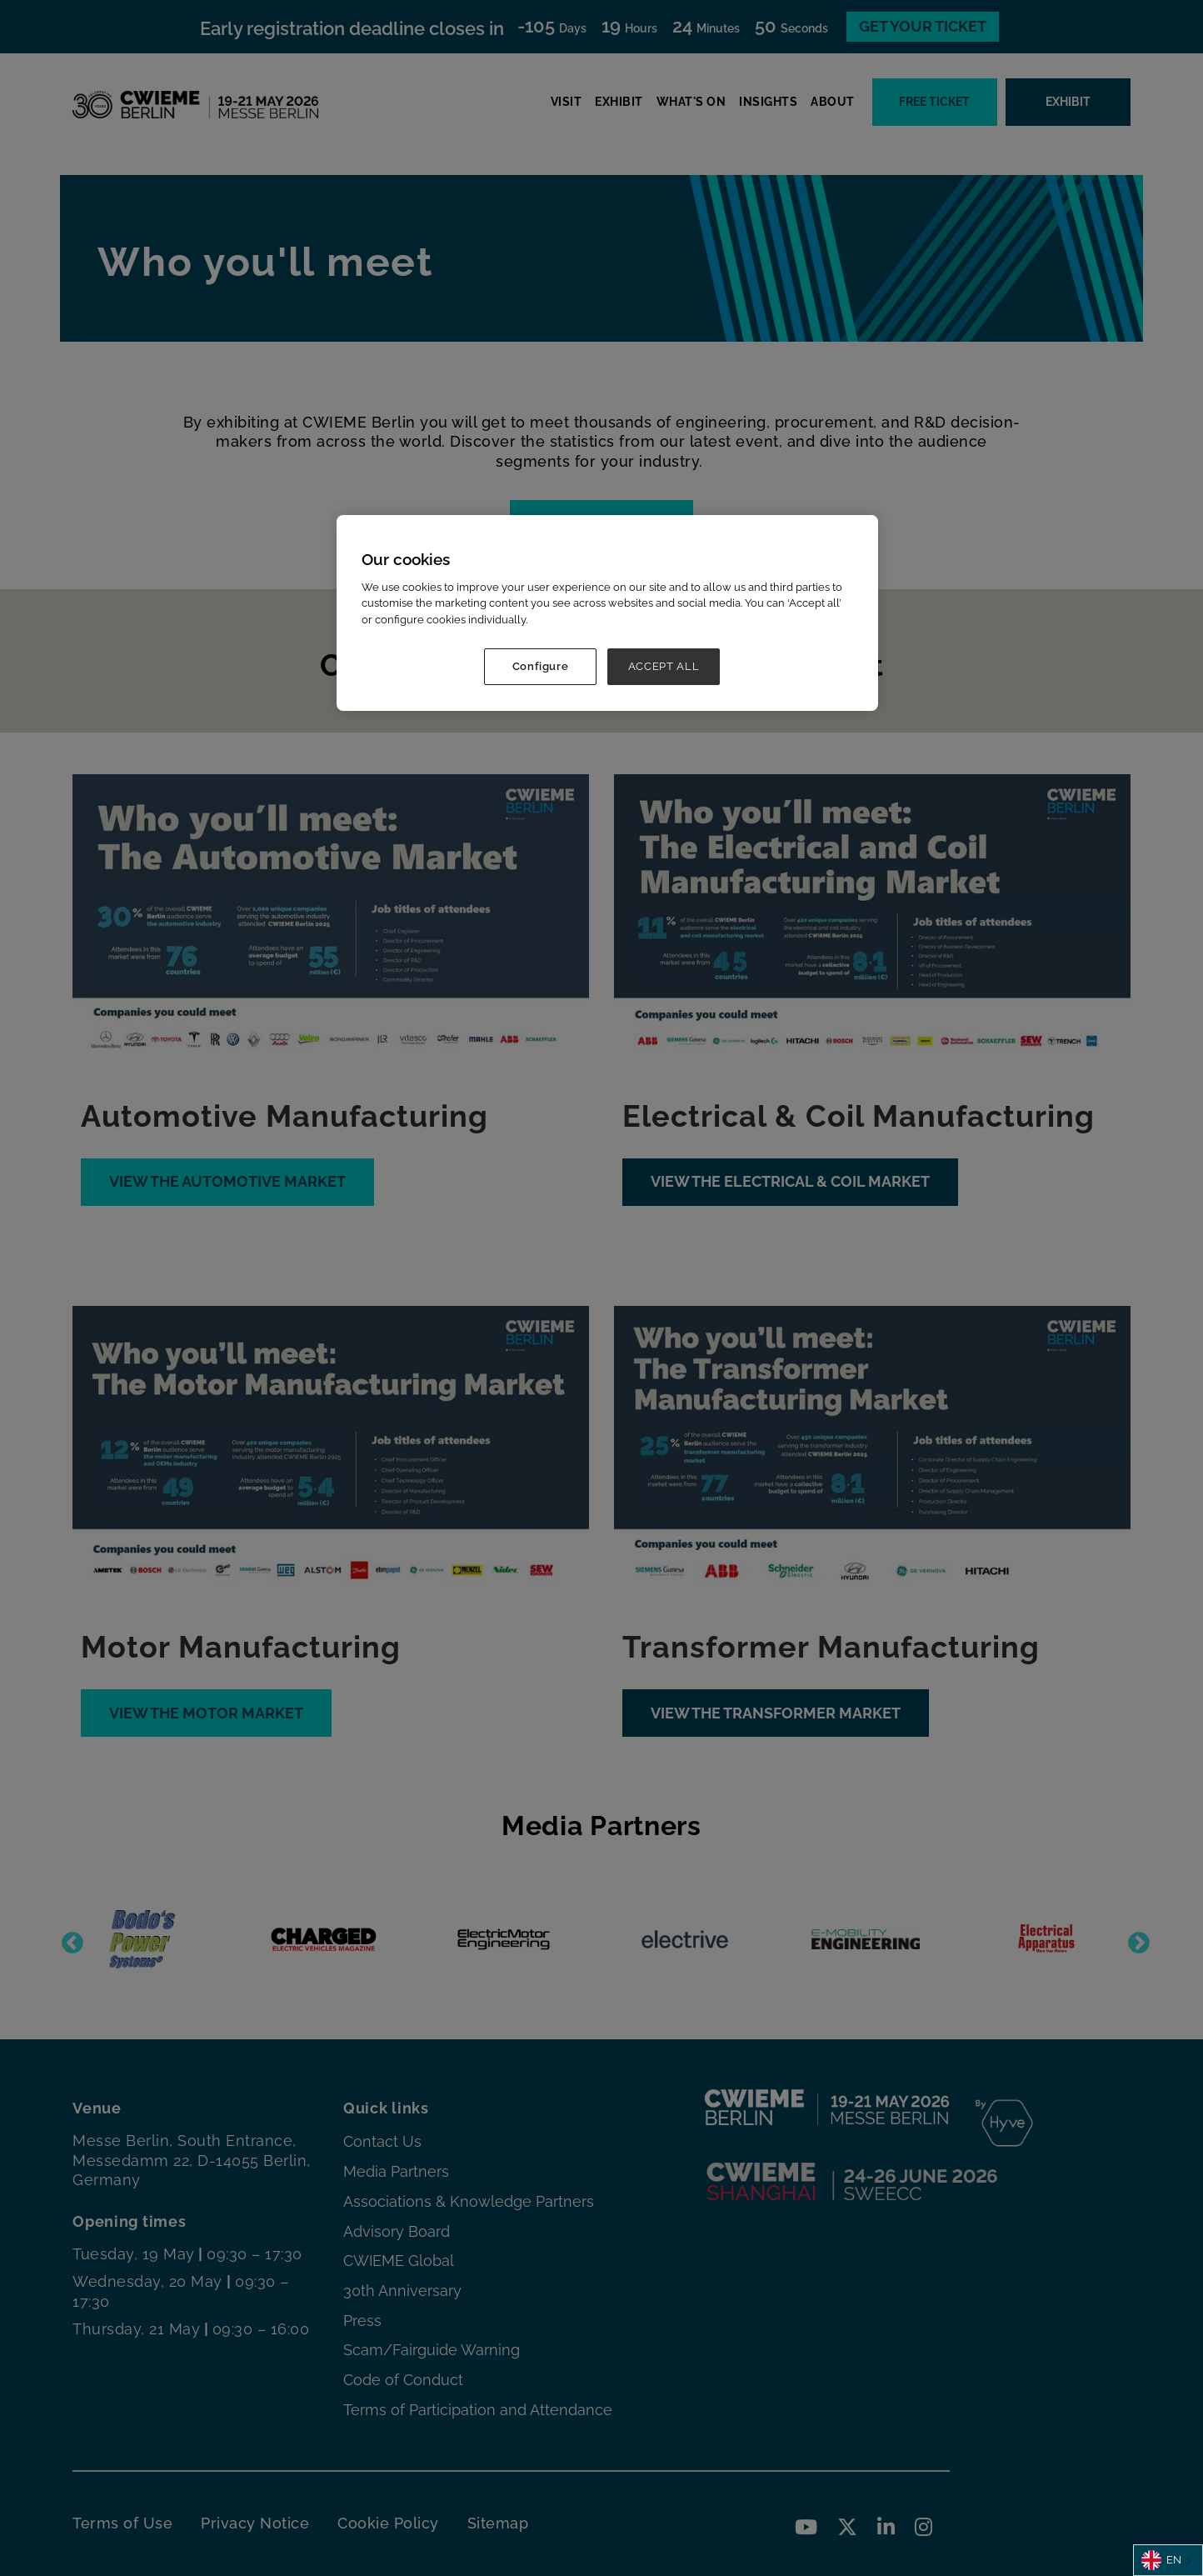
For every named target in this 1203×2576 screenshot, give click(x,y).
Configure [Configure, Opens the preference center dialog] (540, 666)
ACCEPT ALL (664, 666)
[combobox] (1168, 2560)
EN (1161, 2560)
